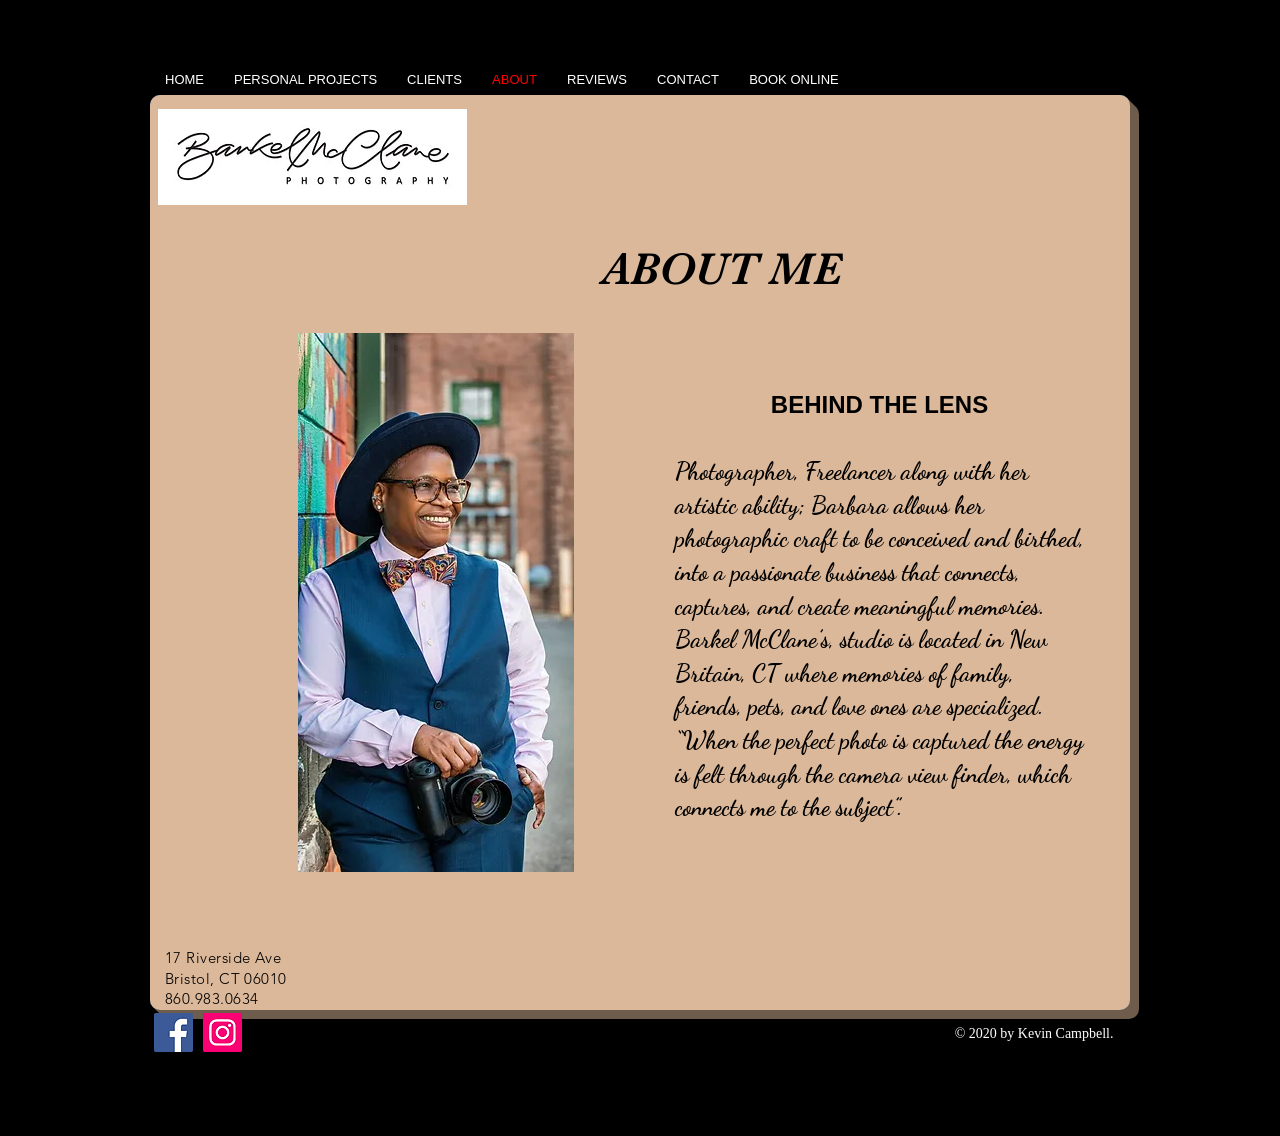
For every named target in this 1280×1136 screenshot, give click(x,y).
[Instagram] (222, 1032)
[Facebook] (173, 1032)
